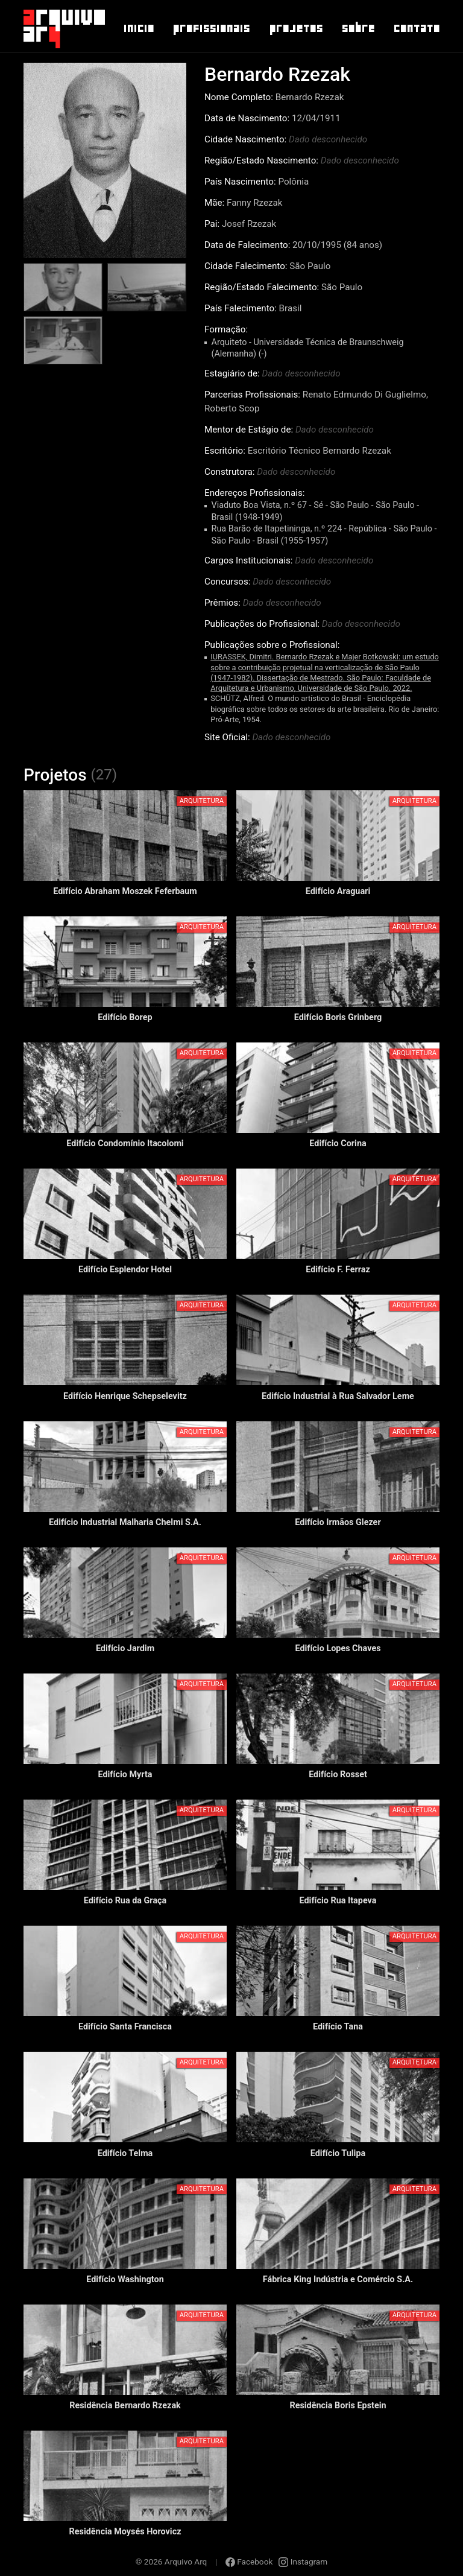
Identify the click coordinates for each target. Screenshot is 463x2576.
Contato (416, 28)
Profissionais (211, 28)
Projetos (296, 28)
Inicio (138, 28)
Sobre (357, 28)
